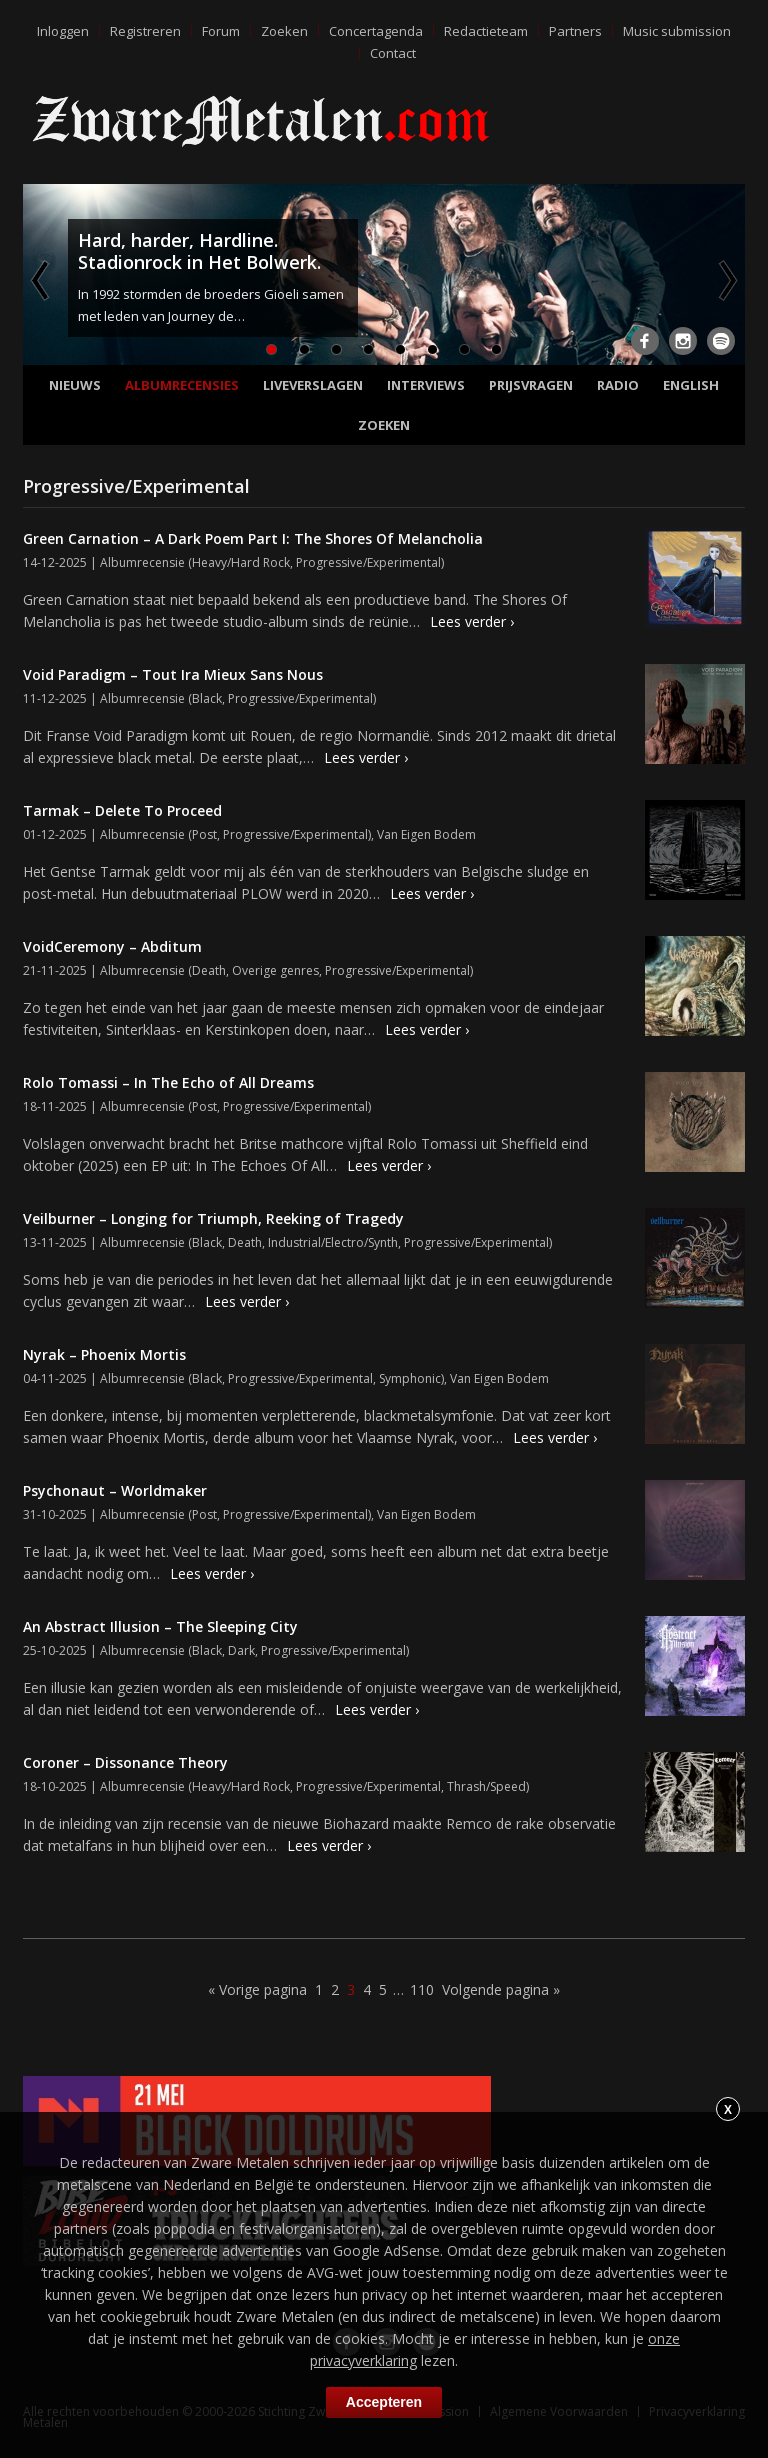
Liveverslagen (313, 385)
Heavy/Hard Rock (241, 562)
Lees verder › (472, 621)
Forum (221, 31)
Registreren (145, 31)
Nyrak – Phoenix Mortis (104, 1354)
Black (207, 698)
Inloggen (63, 31)
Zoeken (284, 31)
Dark (241, 1650)
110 (422, 1989)
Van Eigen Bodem (426, 834)
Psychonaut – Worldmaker (115, 1490)
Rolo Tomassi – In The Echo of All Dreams (168, 1082)
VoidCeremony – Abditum (112, 946)
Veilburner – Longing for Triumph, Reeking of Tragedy (213, 1218)
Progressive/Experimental (368, 562)
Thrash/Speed (486, 1786)
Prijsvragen (531, 385)
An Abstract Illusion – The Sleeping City (160, 1626)
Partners (575, 31)
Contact (393, 53)
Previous (42, 280)
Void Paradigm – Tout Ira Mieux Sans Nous (173, 674)
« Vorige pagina (257, 1989)
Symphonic (410, 1378)
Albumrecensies (182, 385)
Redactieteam (486, 31)
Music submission (677, 31)
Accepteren (384, 2402)
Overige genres (275, 970)
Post (204, 834)
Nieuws (75, 385)
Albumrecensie (142, 562)
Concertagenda (376, 31)
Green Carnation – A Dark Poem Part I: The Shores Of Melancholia (253, 538)
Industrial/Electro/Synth (333, 1242)
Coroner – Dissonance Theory (125, 1762)
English (691, 385)
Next (726, 280)
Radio (618, 385)
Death (209, 970)
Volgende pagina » (501, 1989)
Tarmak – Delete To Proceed (122, 810)
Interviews (426, 385)
